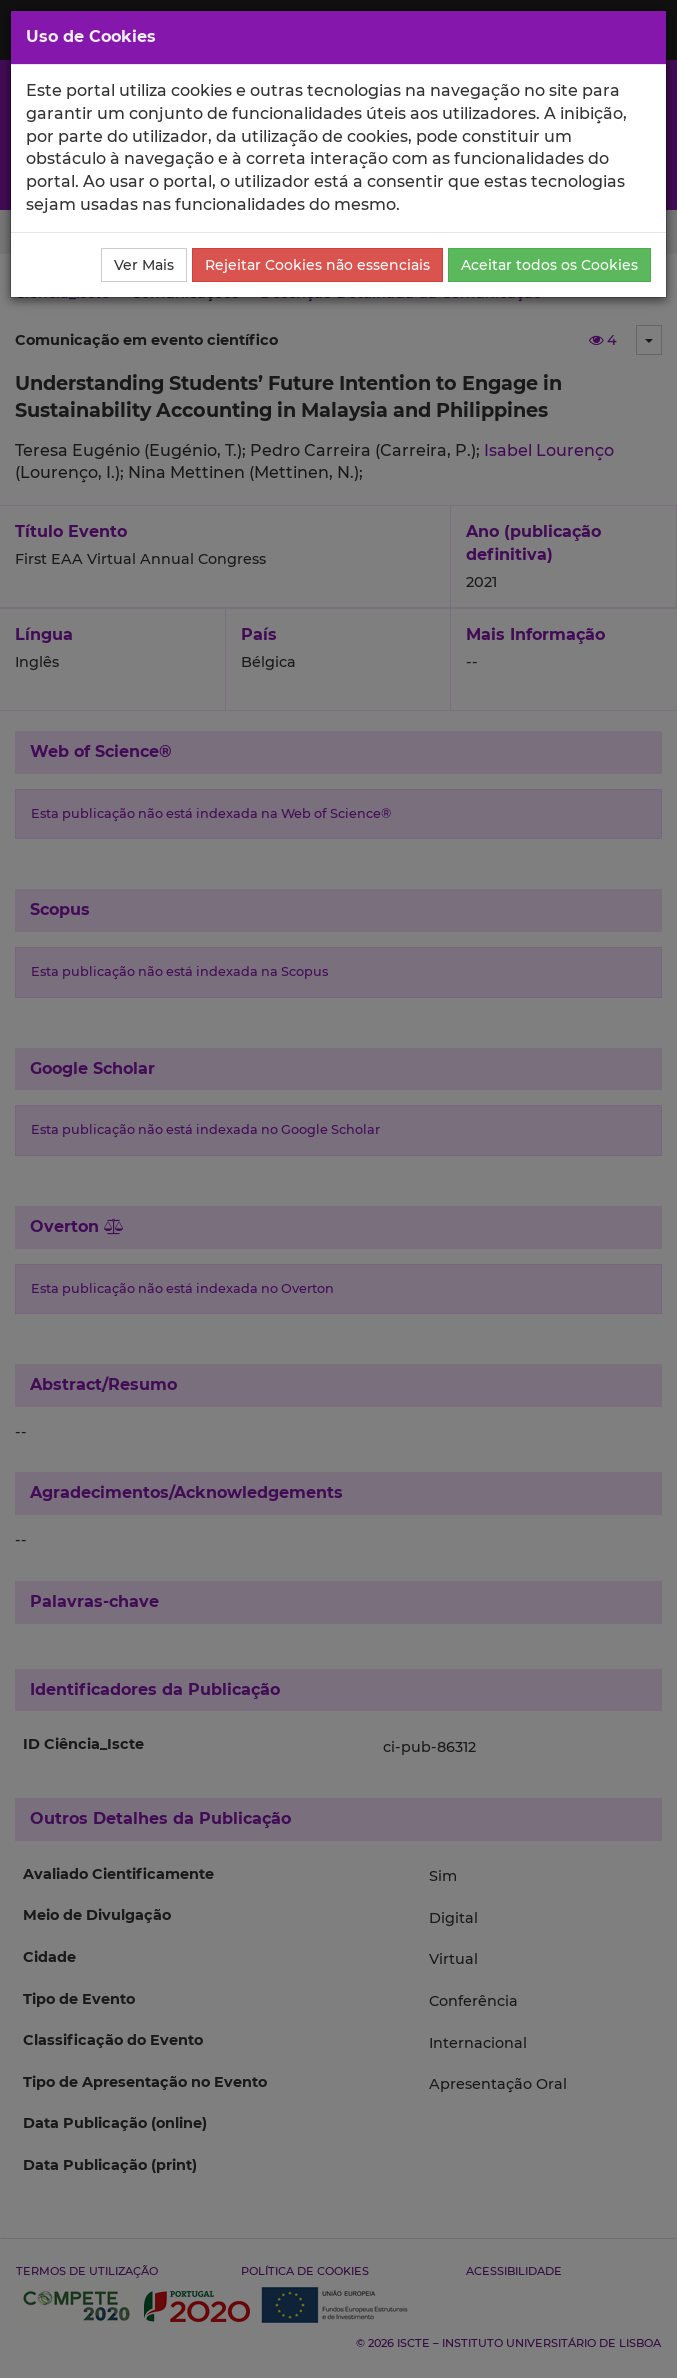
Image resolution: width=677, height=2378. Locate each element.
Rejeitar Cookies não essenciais (317, 265)
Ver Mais (144, 265)
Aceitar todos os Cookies (549, 265)
